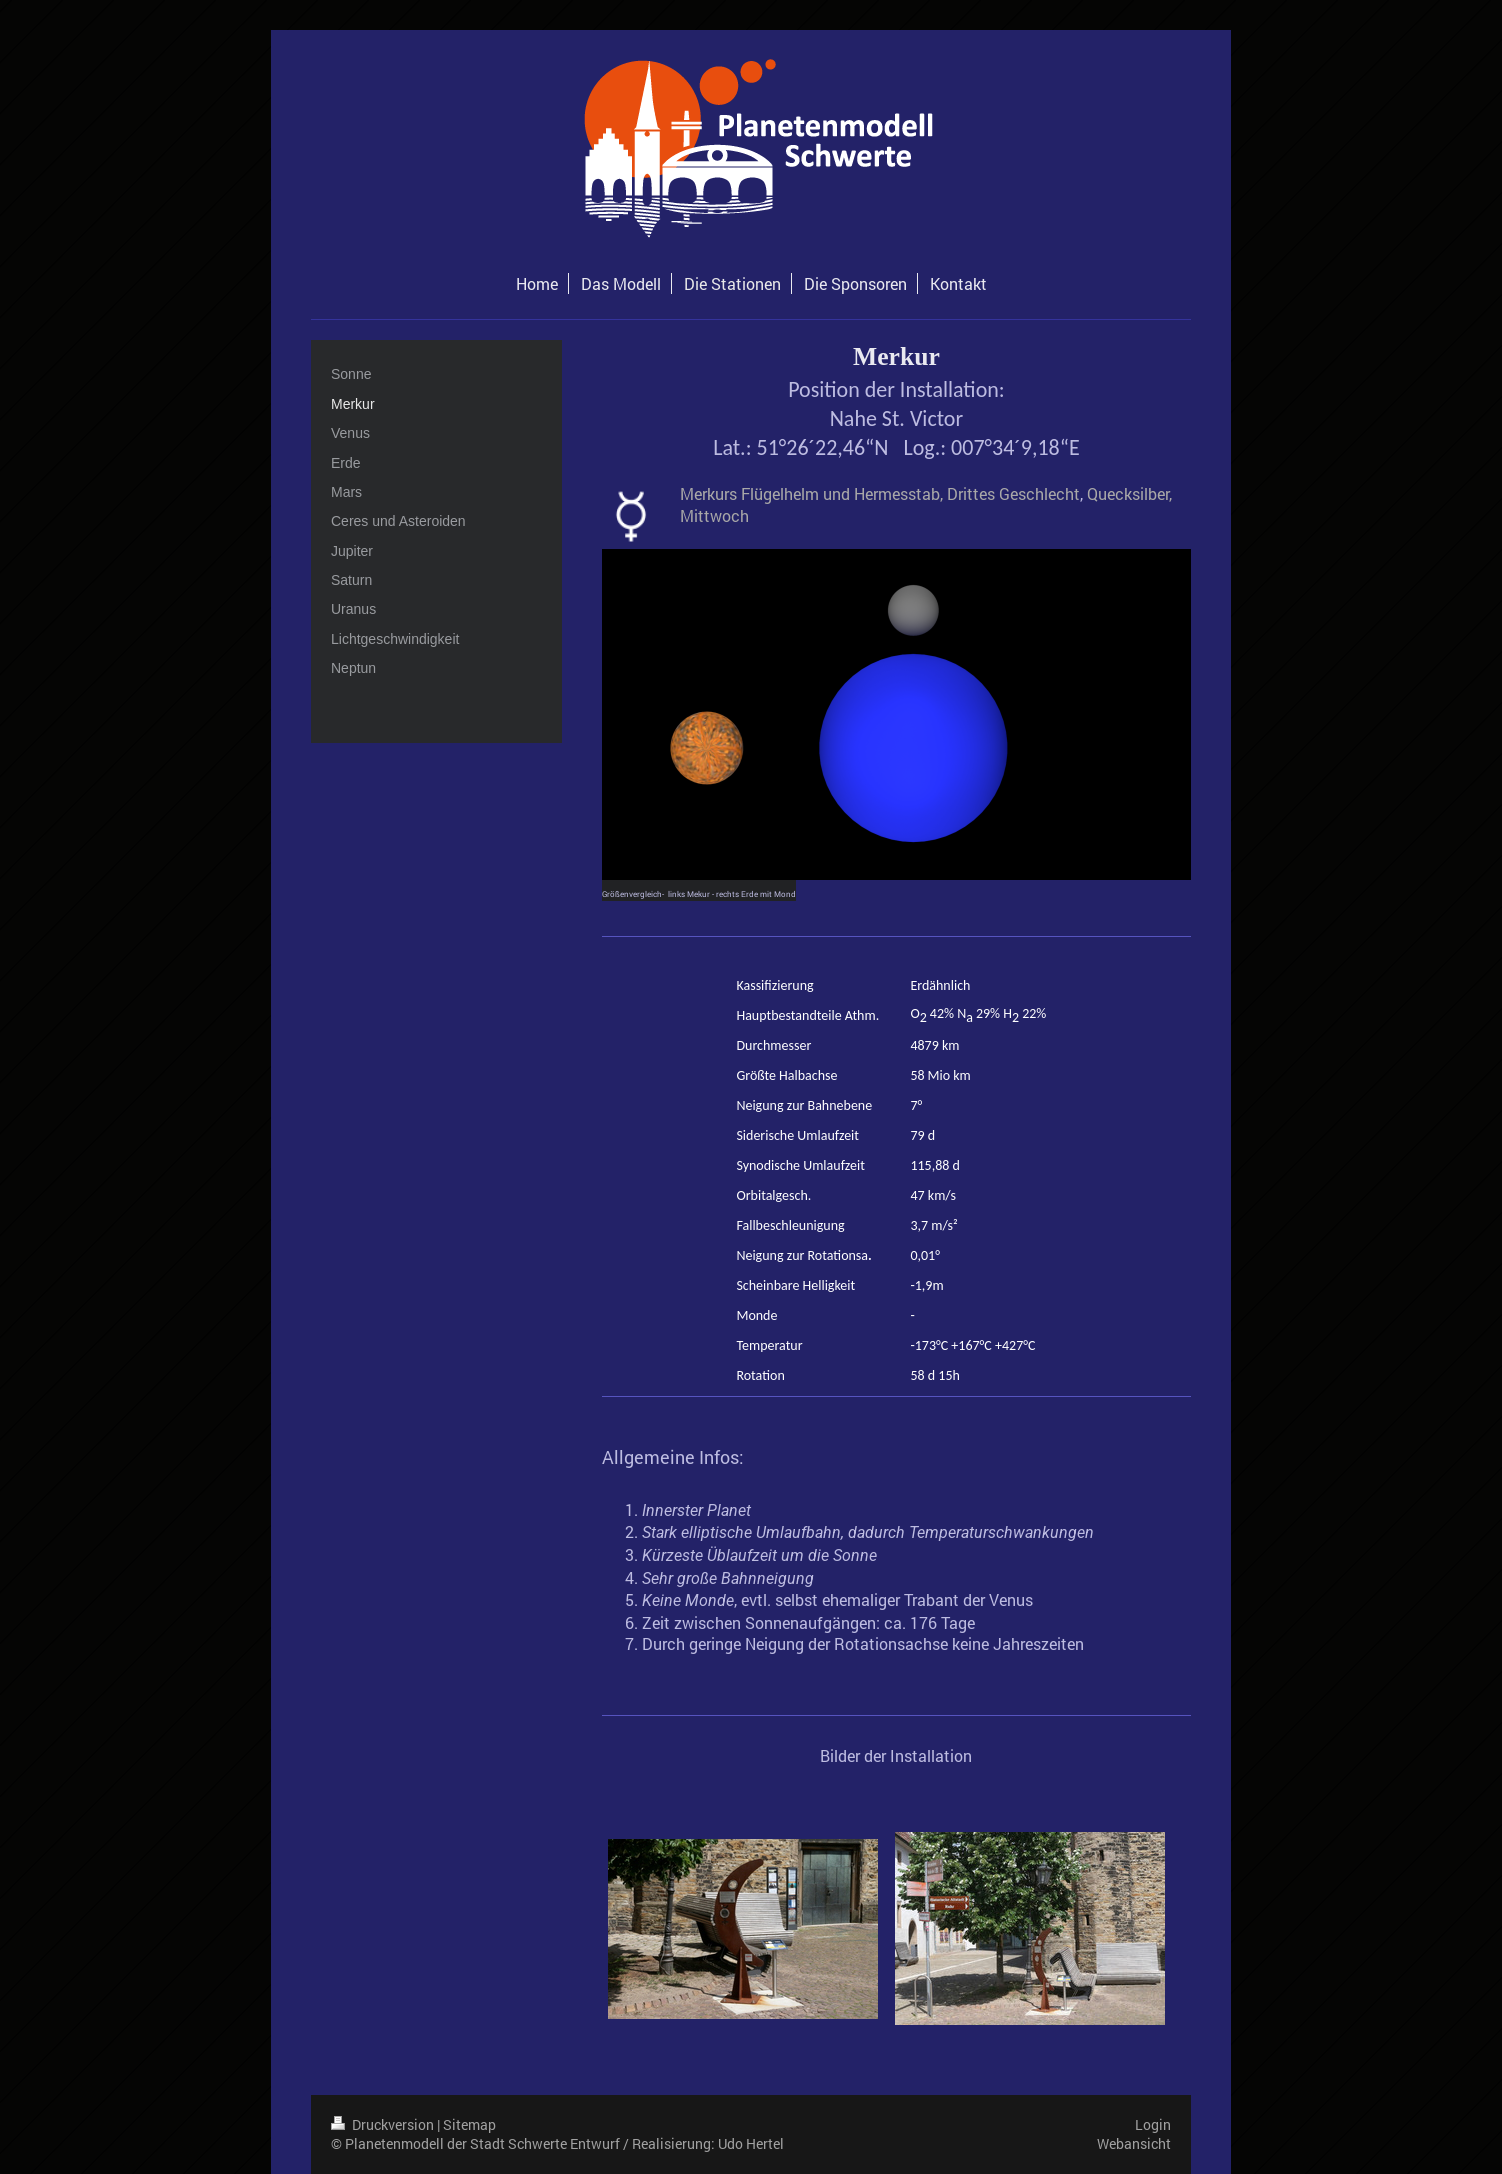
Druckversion (384, 2124)
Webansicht (1134, 2143)
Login (1153, 2124)
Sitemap (469, 2124)
